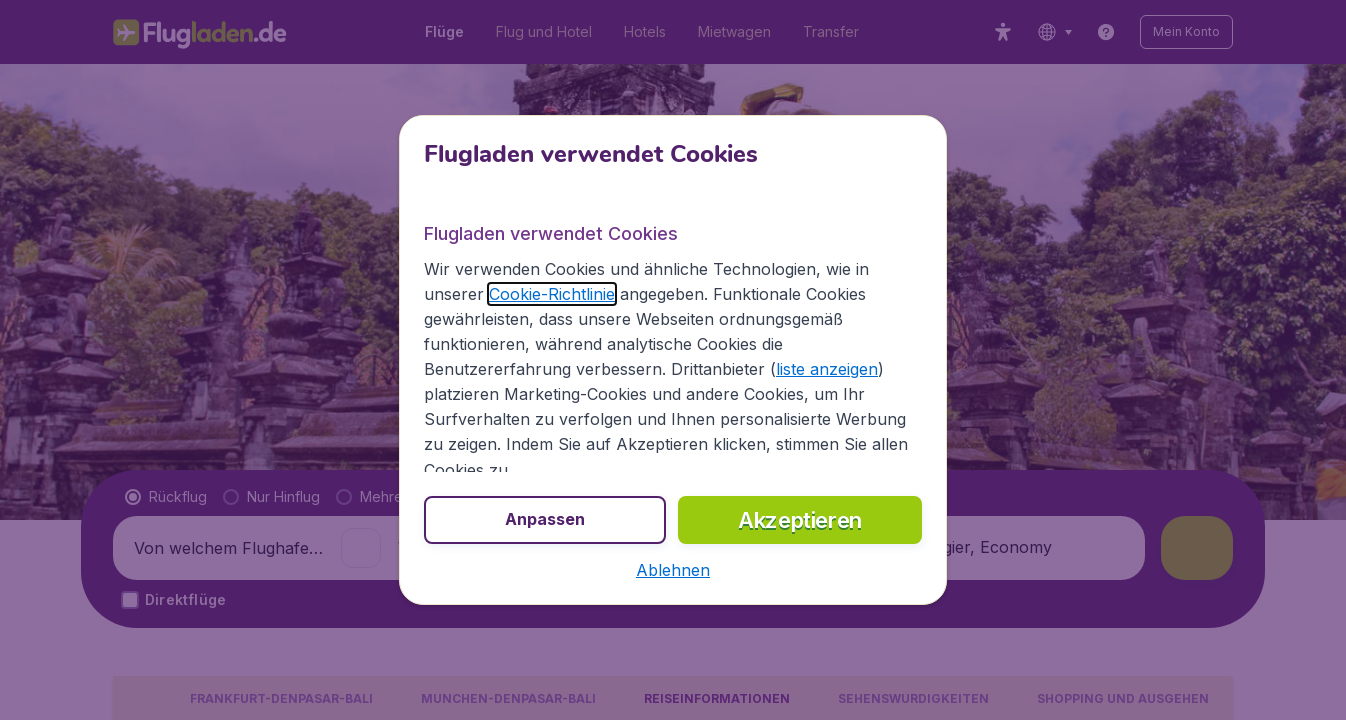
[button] (673, 570)
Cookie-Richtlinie (552, 294)
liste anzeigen (827, 369)
